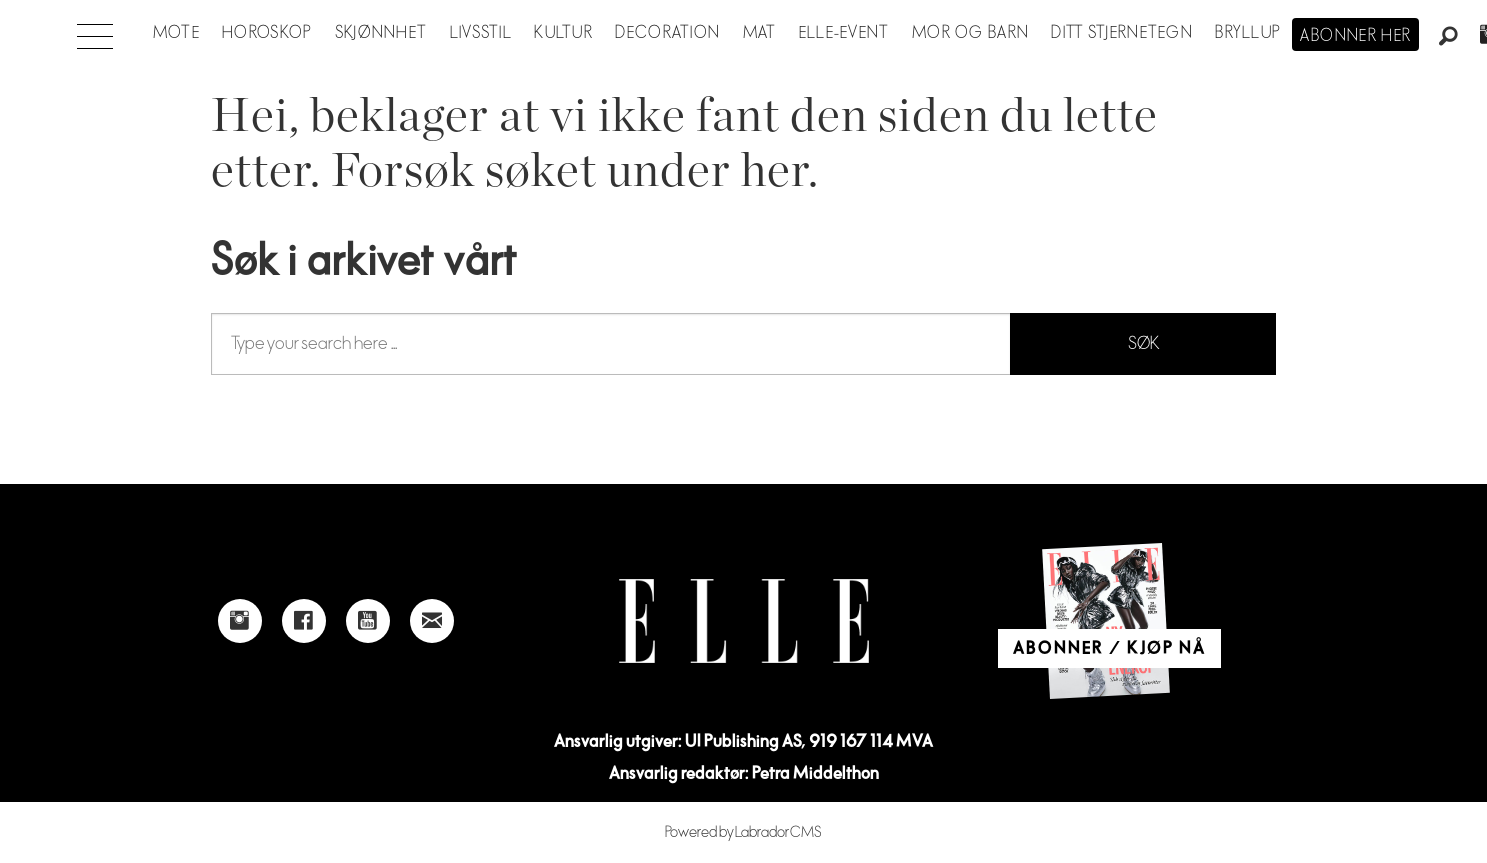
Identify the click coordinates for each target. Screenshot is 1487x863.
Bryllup (1248, 33)
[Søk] (1449, 37)
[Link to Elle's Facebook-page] (304, 621)
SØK (1143, 343)
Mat (760, 33)
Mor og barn (970, 33)
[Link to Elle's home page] (744, 621)
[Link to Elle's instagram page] (240, 621)
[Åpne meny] (95, 31)
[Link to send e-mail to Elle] (432, 621)
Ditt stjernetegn (1121, 33)
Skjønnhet (381, 33)
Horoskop (267, 33)
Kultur (563, 33)
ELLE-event (844, 33)
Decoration (667, 33)
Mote (176, 33)
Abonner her (1355, 36)
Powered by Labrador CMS (743, 832)
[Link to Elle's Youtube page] (368, 621)
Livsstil (481, 33)
